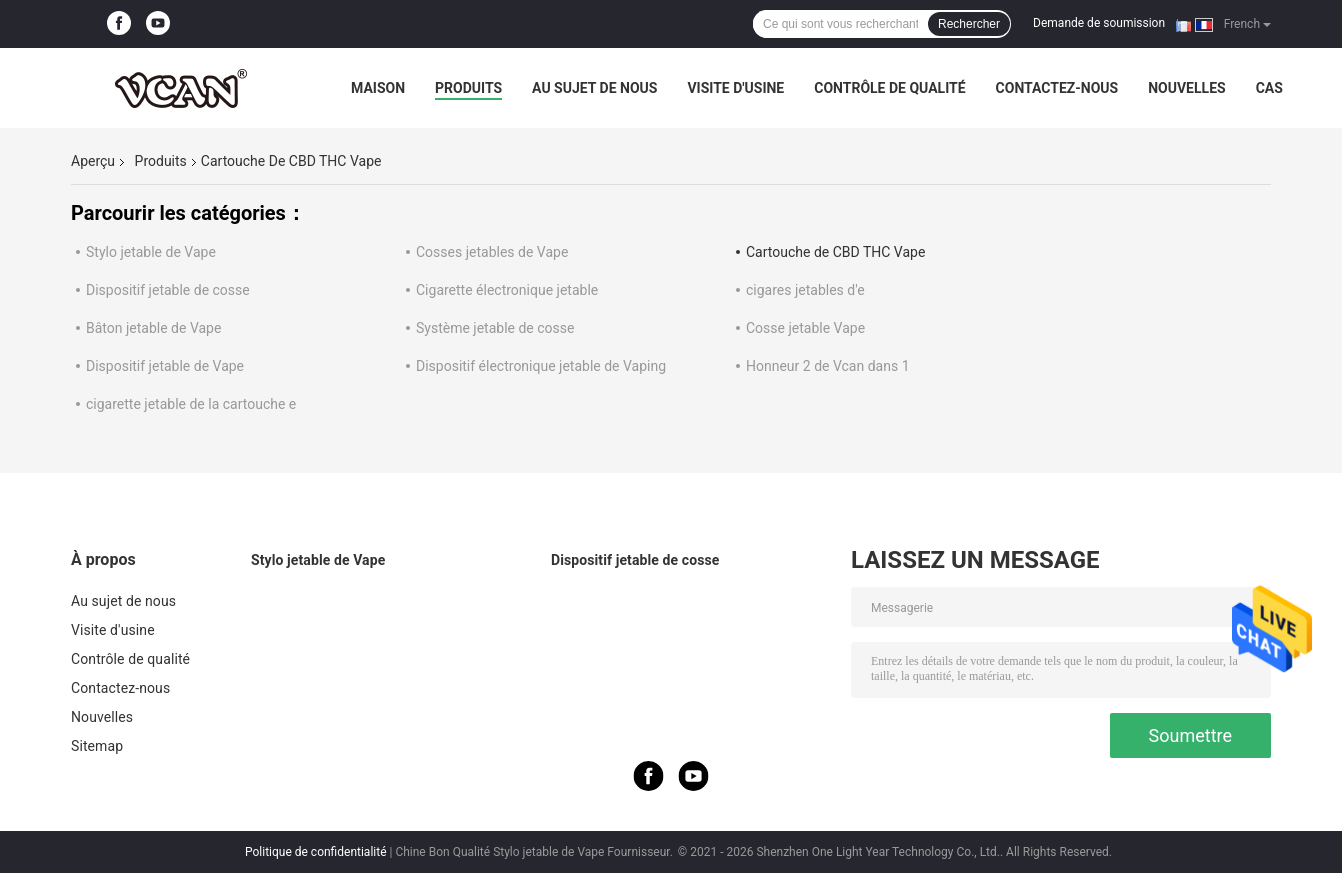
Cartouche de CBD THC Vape (835, 252)
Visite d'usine (735, 88)
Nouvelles (1186, 88)
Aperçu (93, 161)
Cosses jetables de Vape (492, 252)
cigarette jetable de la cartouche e (191, 404)
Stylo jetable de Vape (151, 252)
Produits (468, 88)
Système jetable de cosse (495, 328)
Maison (378, 88)
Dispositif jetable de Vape (165, 366)
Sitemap (97, 746)
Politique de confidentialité (316, 852)
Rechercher (969, 24)
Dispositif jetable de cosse (168, 290)
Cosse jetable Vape (805, 328)
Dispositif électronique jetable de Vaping (541, 366)
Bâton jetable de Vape (153, 328)
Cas (1269, 88)
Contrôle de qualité (889, 88)
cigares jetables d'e (805, 290)
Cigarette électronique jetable (507, 290)
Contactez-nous (1057, 88)
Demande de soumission (1099, 23)
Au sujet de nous (594, 88)
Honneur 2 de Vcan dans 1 (828, 366)
